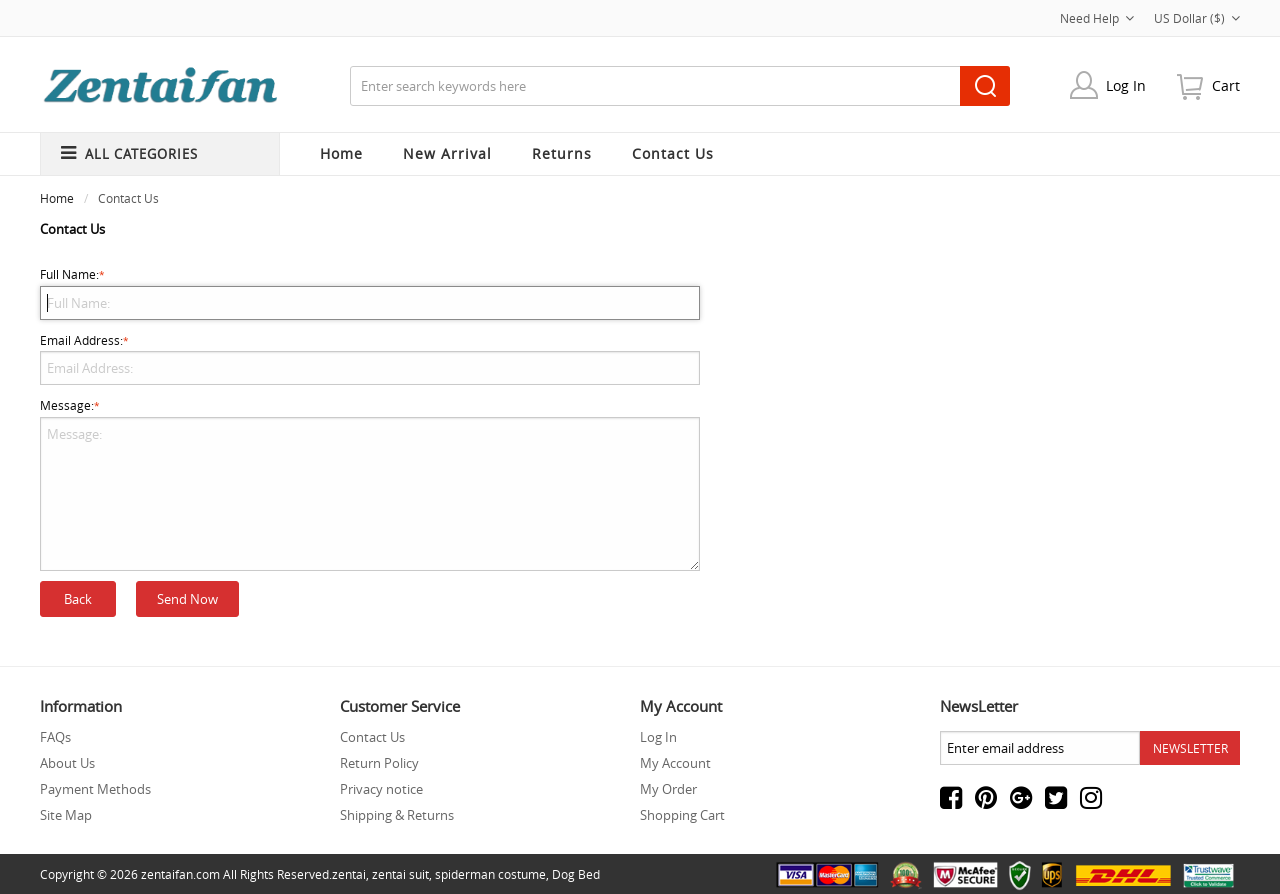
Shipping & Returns (397, 815)
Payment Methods (95, 789)
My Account (675, 763)
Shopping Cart (682, 815)
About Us (67, 763)
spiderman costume (490, 874)
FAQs (55, 737)
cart (1226, 85)
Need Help (1097, 18)
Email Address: (370, 359)
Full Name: (370, 293)
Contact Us (372, 737)
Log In (1126, 85)
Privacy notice (381, 789)
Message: (370, 484)
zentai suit (400, 874)
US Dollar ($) (1197, 18)
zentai (349, 874)
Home (341, 153)
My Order (668, 789)
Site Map (66, 815)
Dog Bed (576, 874)
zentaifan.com (180, 874)
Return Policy (379, 763)
